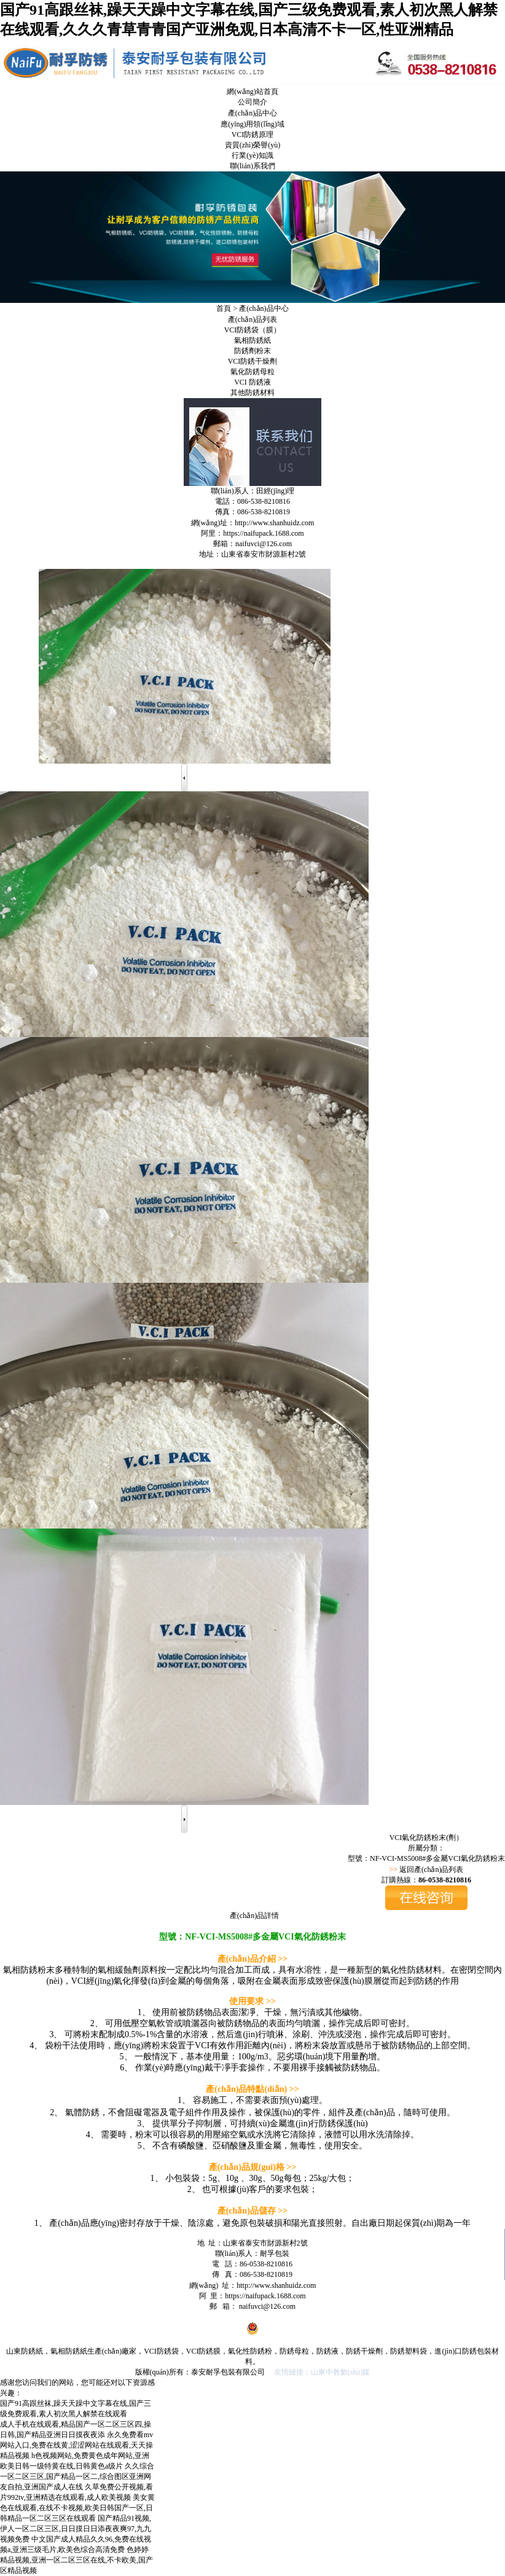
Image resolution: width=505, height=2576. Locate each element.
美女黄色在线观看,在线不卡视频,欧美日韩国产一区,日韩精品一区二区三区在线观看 (77, 2508)
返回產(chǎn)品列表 (431, 1869)
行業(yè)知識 (252, 155)
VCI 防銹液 (252, 382)
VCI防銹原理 (253, 134)
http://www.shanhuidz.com (274, 523)
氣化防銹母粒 (252, 371)
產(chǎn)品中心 (252, 113)
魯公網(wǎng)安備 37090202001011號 (252, 2333)
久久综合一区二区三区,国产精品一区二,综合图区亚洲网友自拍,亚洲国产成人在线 (77, 2476)
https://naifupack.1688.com (263, 533)
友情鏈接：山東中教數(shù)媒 (322, 2372)
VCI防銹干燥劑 (253, 361)
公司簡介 (252, 102)
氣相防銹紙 (252, 340)
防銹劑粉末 (252, 350)
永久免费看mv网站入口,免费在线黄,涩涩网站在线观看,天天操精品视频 (76, 2445)
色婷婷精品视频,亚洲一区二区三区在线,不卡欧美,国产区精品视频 (76, 2560)
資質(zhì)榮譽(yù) (253, 145)
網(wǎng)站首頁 (252, 91)
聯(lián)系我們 (252, 166)
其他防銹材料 (252, 392)
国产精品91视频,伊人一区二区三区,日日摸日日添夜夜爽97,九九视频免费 (75, 2528)
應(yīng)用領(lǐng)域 (252, 124)
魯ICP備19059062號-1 (248, 2316)
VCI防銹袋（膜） (252, 330)
